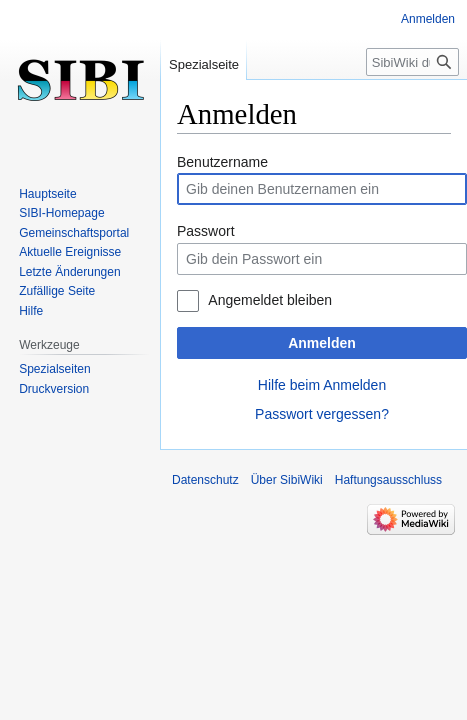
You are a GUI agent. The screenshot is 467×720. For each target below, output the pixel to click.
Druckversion (54, 389)
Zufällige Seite (57, 291)
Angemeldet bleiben (270, 300)
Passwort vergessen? (322, 414)
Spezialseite (204, 64)
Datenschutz (205, 480)
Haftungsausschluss (388, 480)
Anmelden (322, 343)
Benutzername (222, 162)
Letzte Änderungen (69, 272)
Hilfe (31, 311)
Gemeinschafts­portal (74, 233)
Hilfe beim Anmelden (322, 385)
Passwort (206, 231)
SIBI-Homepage (61, 213)
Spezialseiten (54, 369)
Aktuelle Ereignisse (70, 252)
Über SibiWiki (287, 480)
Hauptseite (47, 194)
